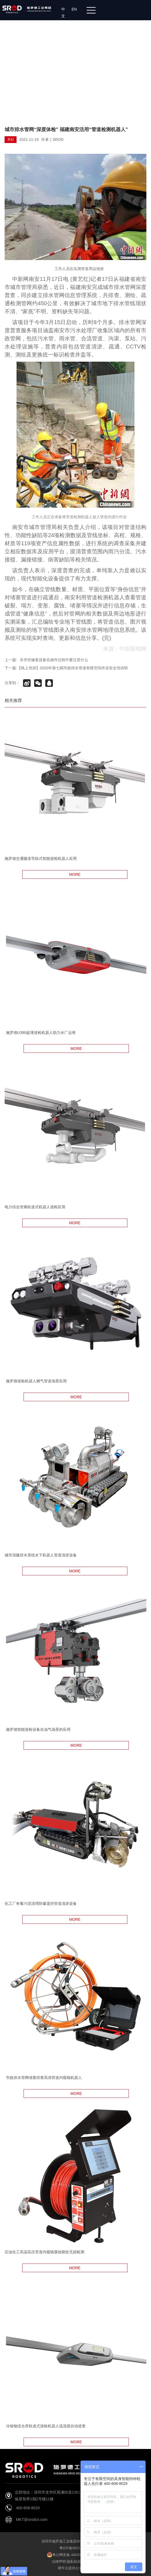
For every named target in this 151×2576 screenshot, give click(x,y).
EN (75, 9)
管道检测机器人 (105, 597)
